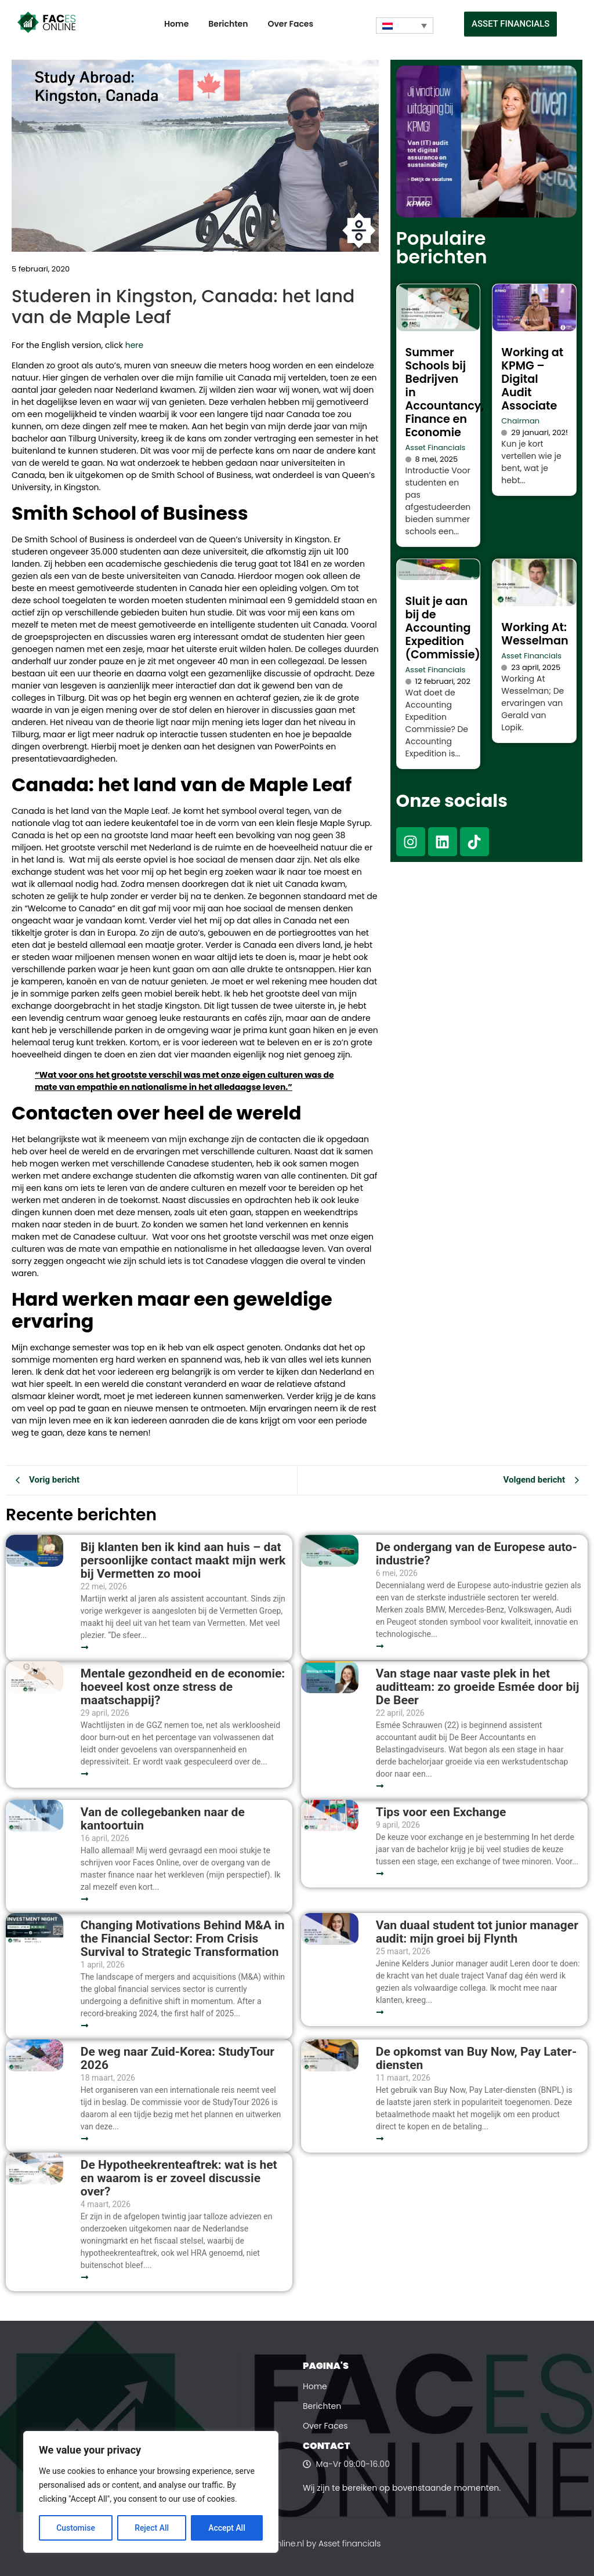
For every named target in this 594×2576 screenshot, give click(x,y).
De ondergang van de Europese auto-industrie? (476, 1554)
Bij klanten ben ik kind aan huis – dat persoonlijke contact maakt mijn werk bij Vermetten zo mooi (183, 1561)
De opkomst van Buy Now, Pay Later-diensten (476, 2058)
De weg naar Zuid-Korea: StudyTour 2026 (177, 2058)
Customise (75, 2527)
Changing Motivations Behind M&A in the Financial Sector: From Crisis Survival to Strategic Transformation (183, 1939)
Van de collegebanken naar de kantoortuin (163, 1819)
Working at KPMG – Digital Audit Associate (532, 379)
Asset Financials (435, 447)
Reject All (152, 2527)
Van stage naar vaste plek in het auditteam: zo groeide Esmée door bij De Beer (477, 1687)
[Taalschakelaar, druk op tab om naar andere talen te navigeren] (404, 25)
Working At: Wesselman (534, 633)
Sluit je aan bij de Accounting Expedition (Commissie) (442, 627)
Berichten (228, 24)
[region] (150, 2492)
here (134, 345)
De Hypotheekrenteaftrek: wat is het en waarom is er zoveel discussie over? (179, 2178)
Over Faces (290, 24)
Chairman (520, 420)
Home (176, 24)
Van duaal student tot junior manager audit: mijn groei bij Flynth (477, 1932)
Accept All (226, 2527)
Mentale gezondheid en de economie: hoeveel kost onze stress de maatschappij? (183, 1687)
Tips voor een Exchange (441, 1812)
